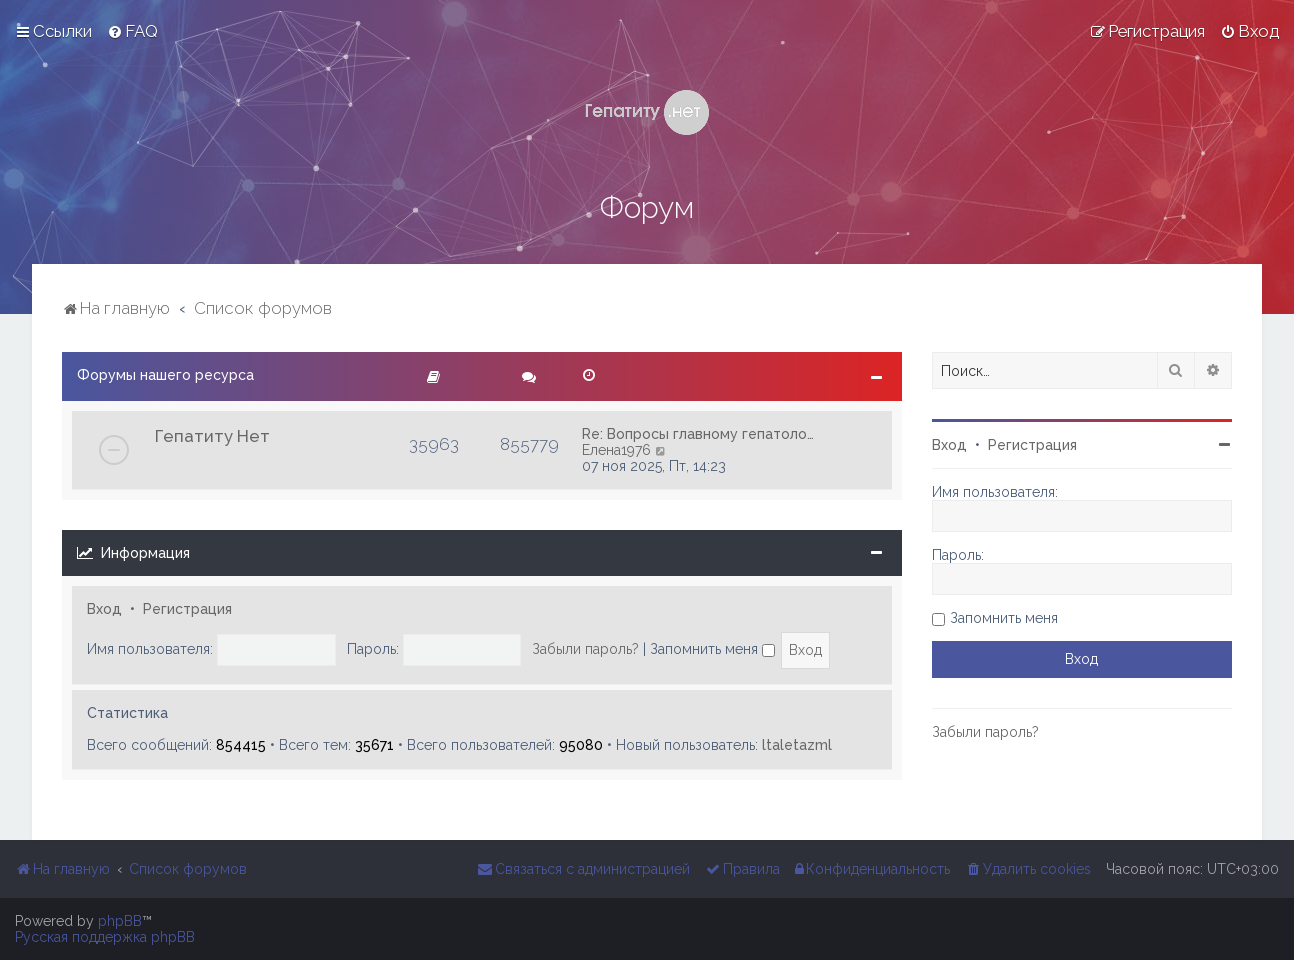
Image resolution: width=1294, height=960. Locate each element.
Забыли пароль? (585, 649)
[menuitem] (132, 31)
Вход (104, 609)
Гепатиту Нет (212, 436)
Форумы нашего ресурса (165, 375)
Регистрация (187, 609)
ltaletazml (797, 745)
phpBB (120, 921)
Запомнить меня (712, 649)
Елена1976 (616, 450)
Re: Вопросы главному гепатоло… (698, 434)
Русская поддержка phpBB (105, 937)
